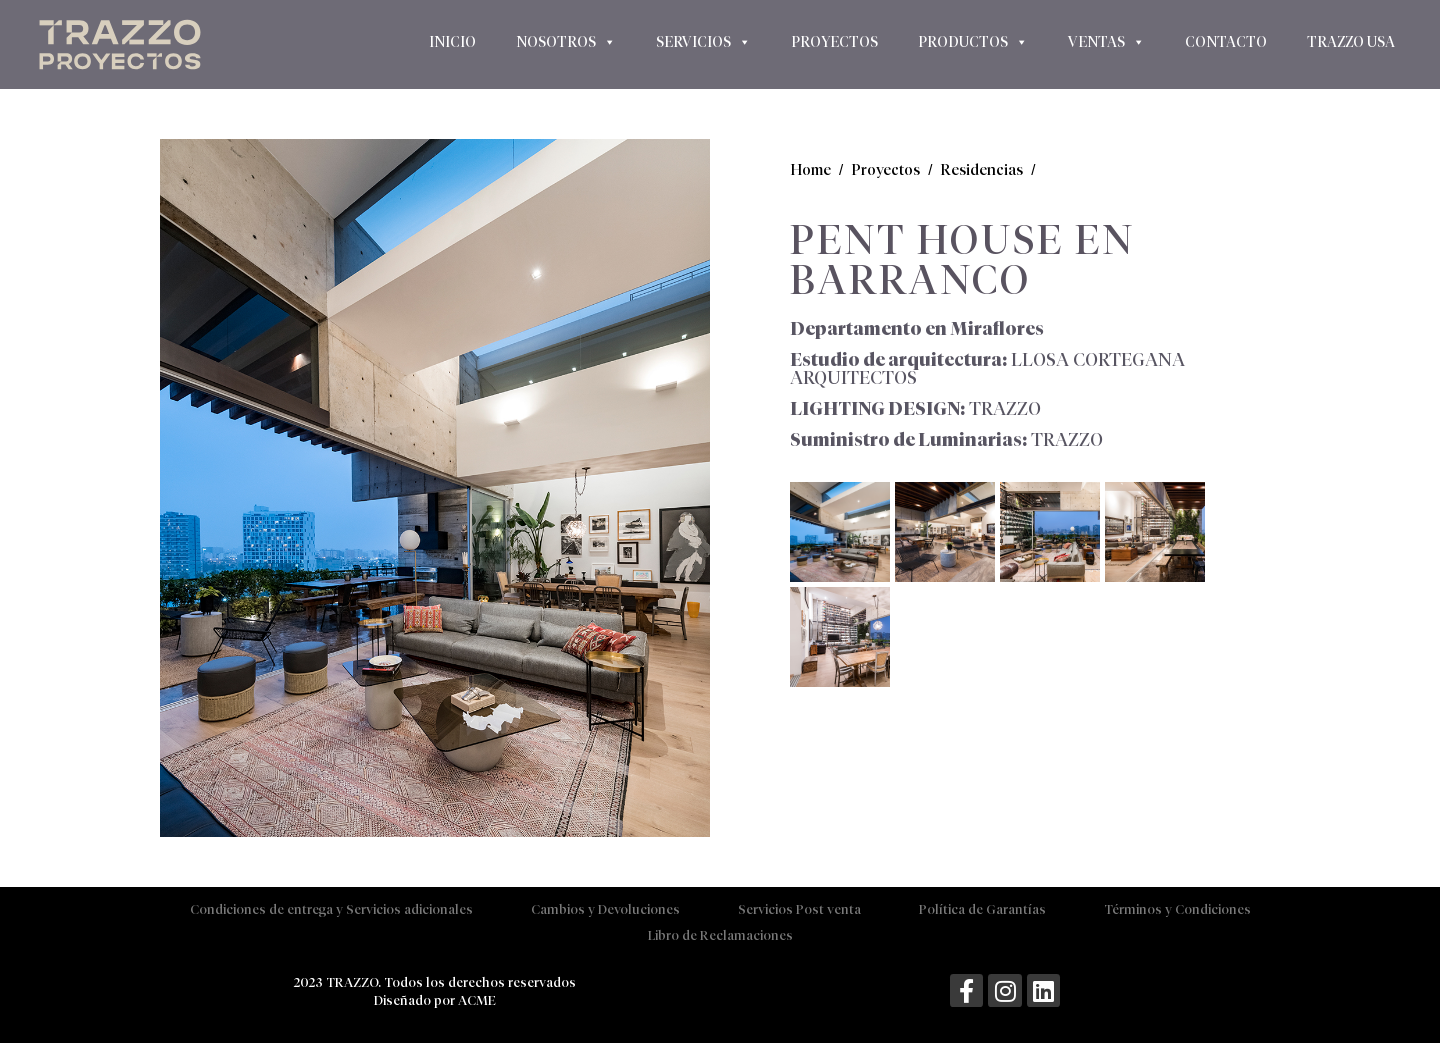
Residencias (981, 169)
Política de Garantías (982, 909)
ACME (477, 1000)
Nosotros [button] (566, 42)
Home (810, 169)
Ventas (1106, 42)
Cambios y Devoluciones (605, 909)
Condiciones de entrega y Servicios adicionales (331, 909)
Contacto (1226, 42)
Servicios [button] (703, 42)
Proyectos (834, 42)
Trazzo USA (1351, 42)
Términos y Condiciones (1177, 909)
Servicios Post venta (799, 909)
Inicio (452, 42)
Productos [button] (973, 42)
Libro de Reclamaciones (720, 935)
